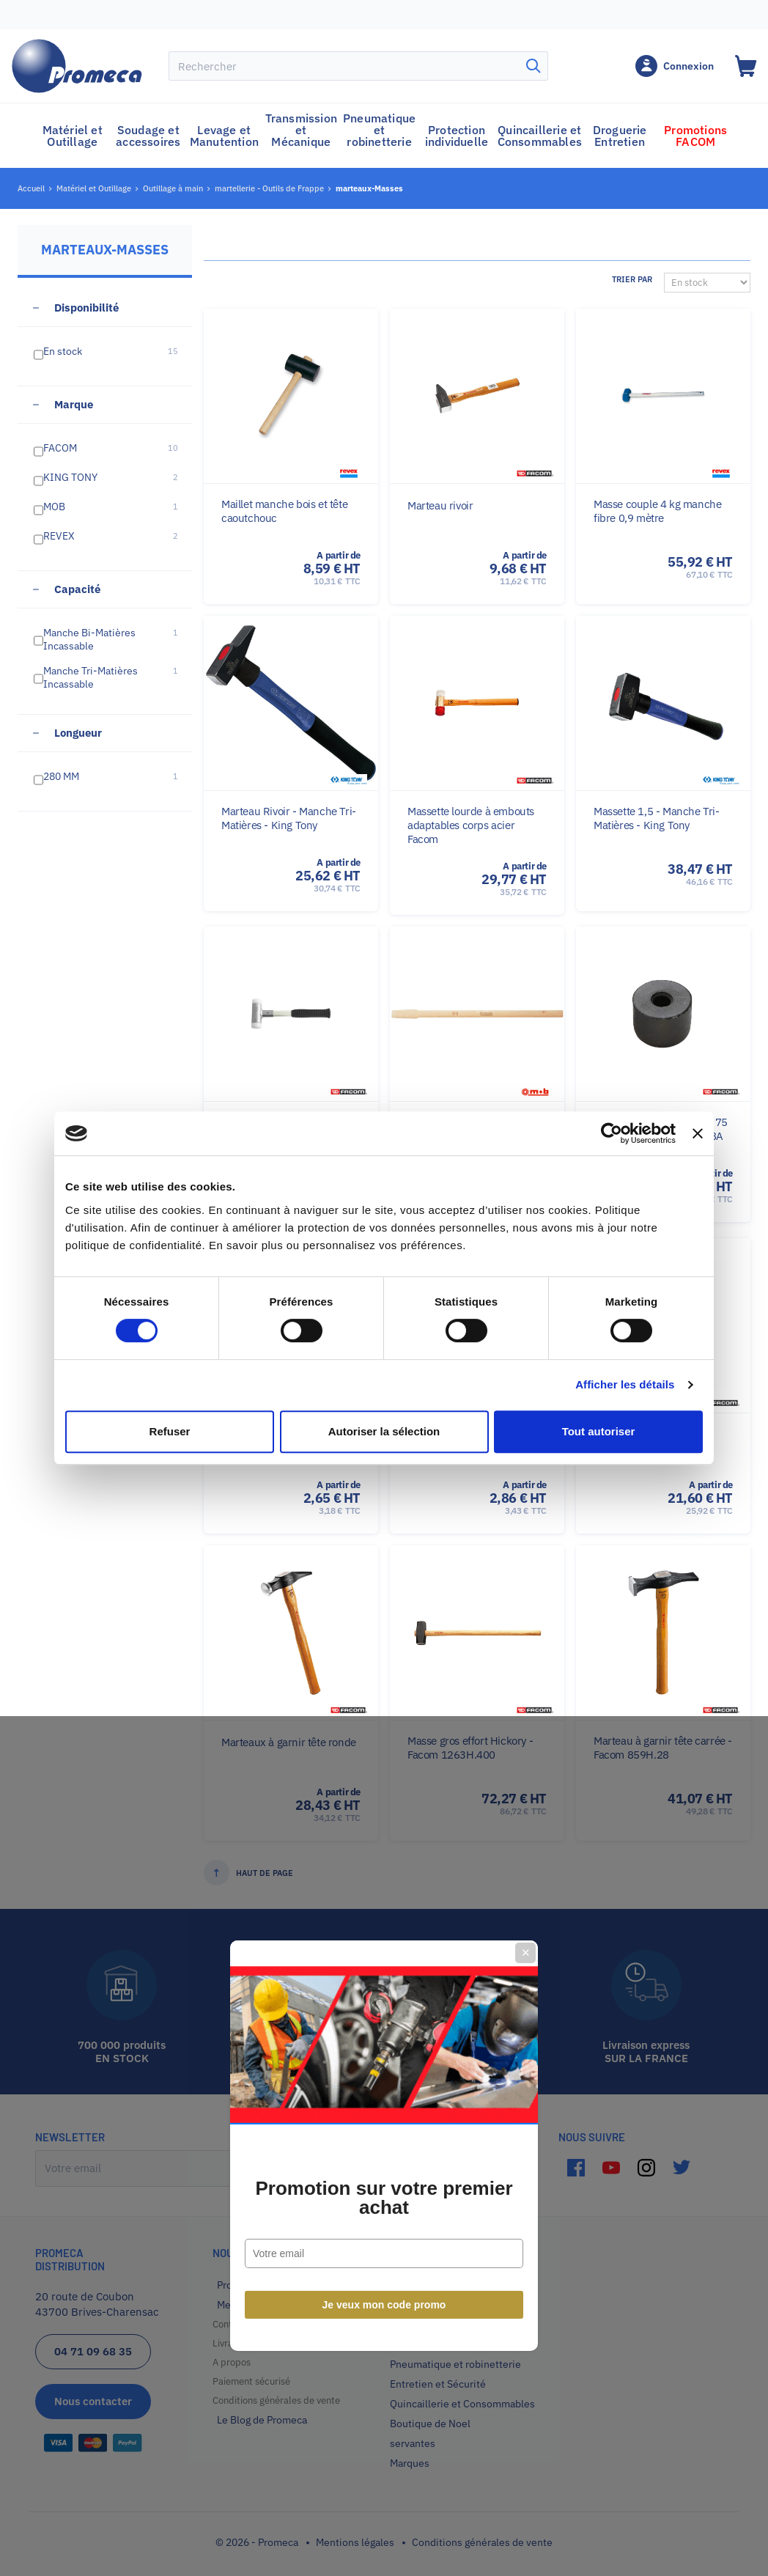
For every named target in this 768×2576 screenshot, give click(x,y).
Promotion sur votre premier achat (383, 1340)
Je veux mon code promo (384, 1447)
